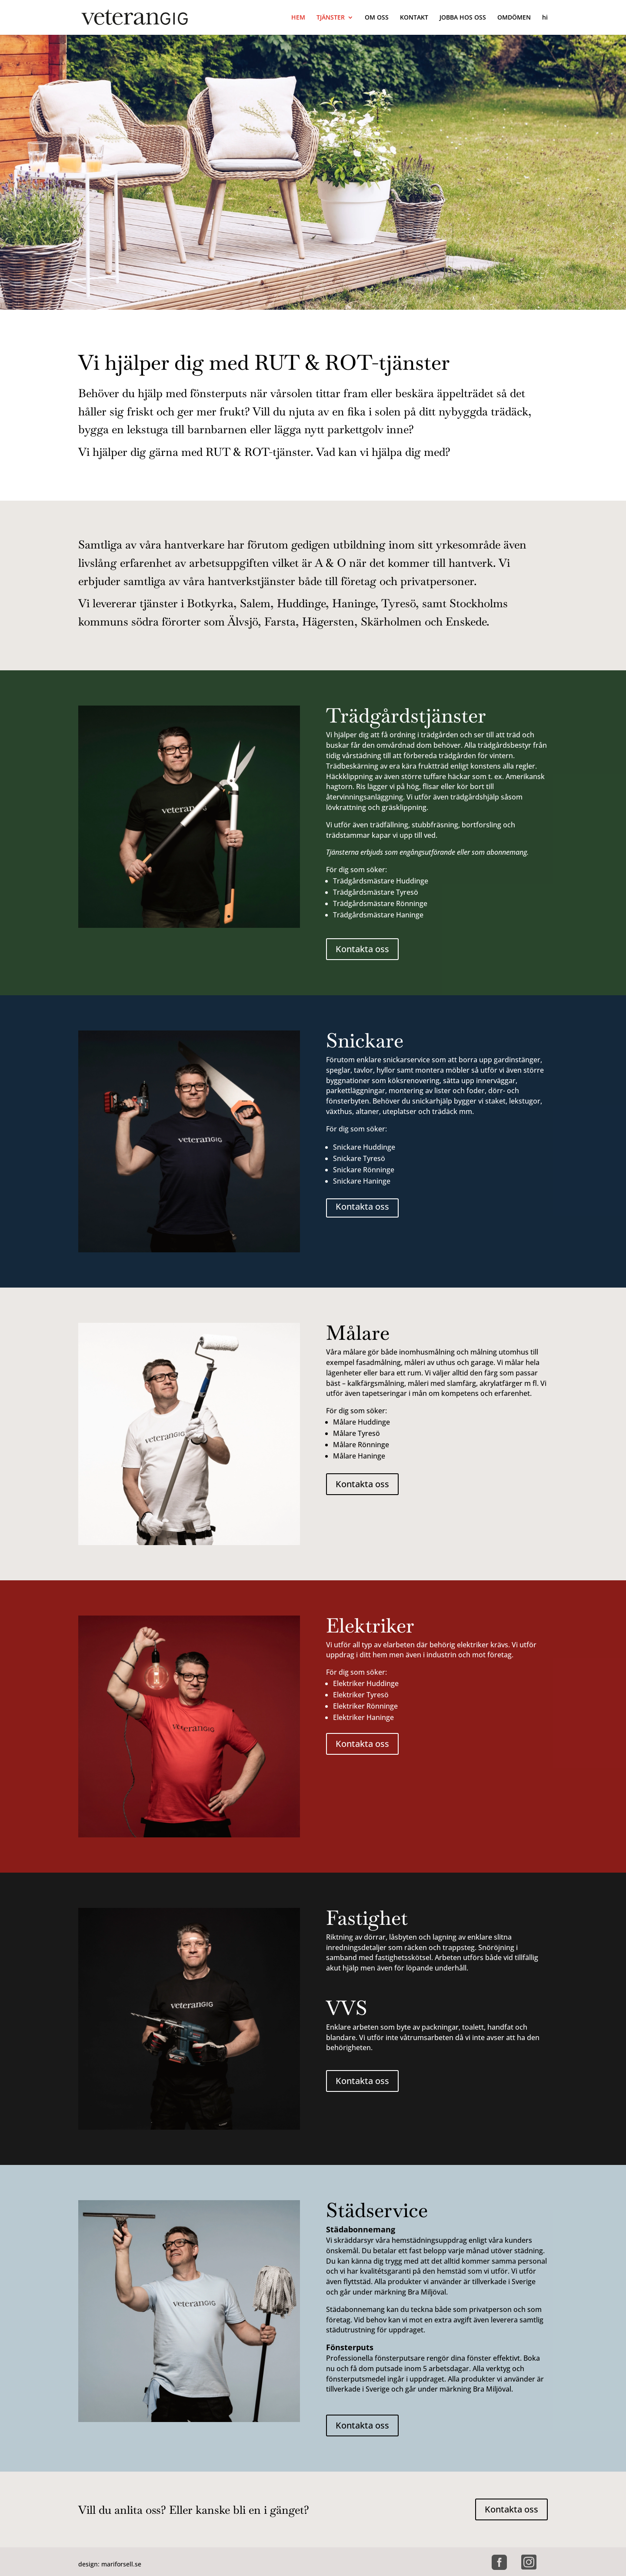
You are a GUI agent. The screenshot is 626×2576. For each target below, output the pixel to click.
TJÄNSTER (330, 17)
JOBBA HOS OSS (463, 17)
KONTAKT (414, 17)
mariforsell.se (121, 2564)
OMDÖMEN (514, 17)
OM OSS (377, 17)
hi (545, 17)
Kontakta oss (362, 949)
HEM (298, 17)
